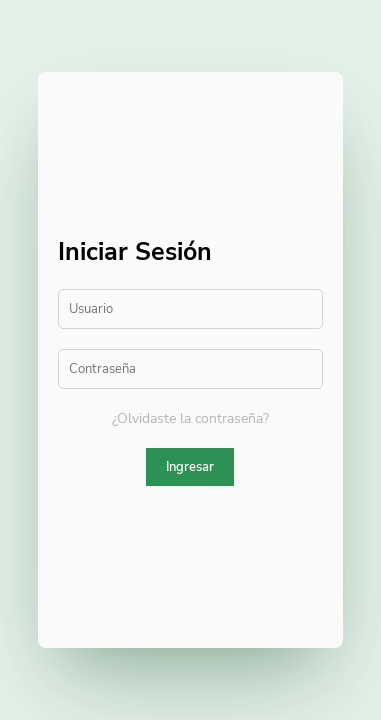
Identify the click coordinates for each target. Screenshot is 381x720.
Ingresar (190, 467)
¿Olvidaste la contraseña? (190, 418)
